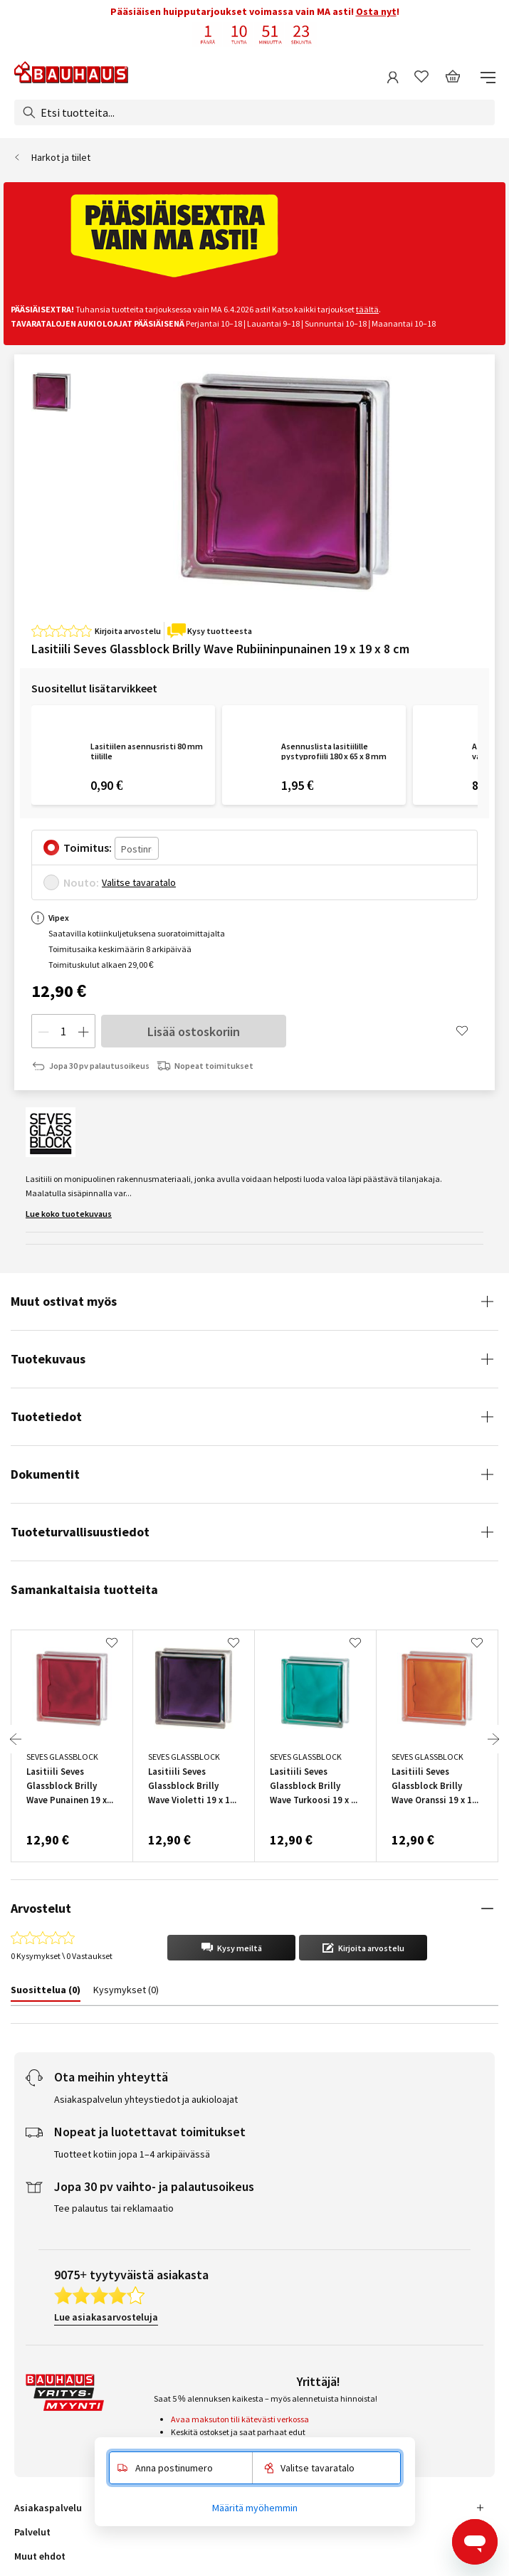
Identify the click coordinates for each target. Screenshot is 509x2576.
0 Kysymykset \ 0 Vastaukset (61, 1956)
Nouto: (81, 882)
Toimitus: (87, 847)
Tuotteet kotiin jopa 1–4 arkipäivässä (132, 2154)
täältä (367, 309)
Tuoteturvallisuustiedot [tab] (80, 1532)
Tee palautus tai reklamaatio (114, 2208)
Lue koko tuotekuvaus (69, 1213)
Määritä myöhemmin (255, 2507)
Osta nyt (376, 11)
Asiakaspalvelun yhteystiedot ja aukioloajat (146, 2099)
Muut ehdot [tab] (39, 2556)
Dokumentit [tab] (45, 1474)
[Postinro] (136, 848)
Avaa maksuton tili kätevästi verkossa (240, 2419)
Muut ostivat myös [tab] (64, 1301)
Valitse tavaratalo (139, 882)
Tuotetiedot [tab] (46, 1416)
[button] (231, 1947)
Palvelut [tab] (32, 2531)
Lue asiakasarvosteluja (106, 2317)
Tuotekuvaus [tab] (48, 1359)
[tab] (45, 1992)
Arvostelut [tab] (41, 1908)
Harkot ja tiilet (60, 157)
